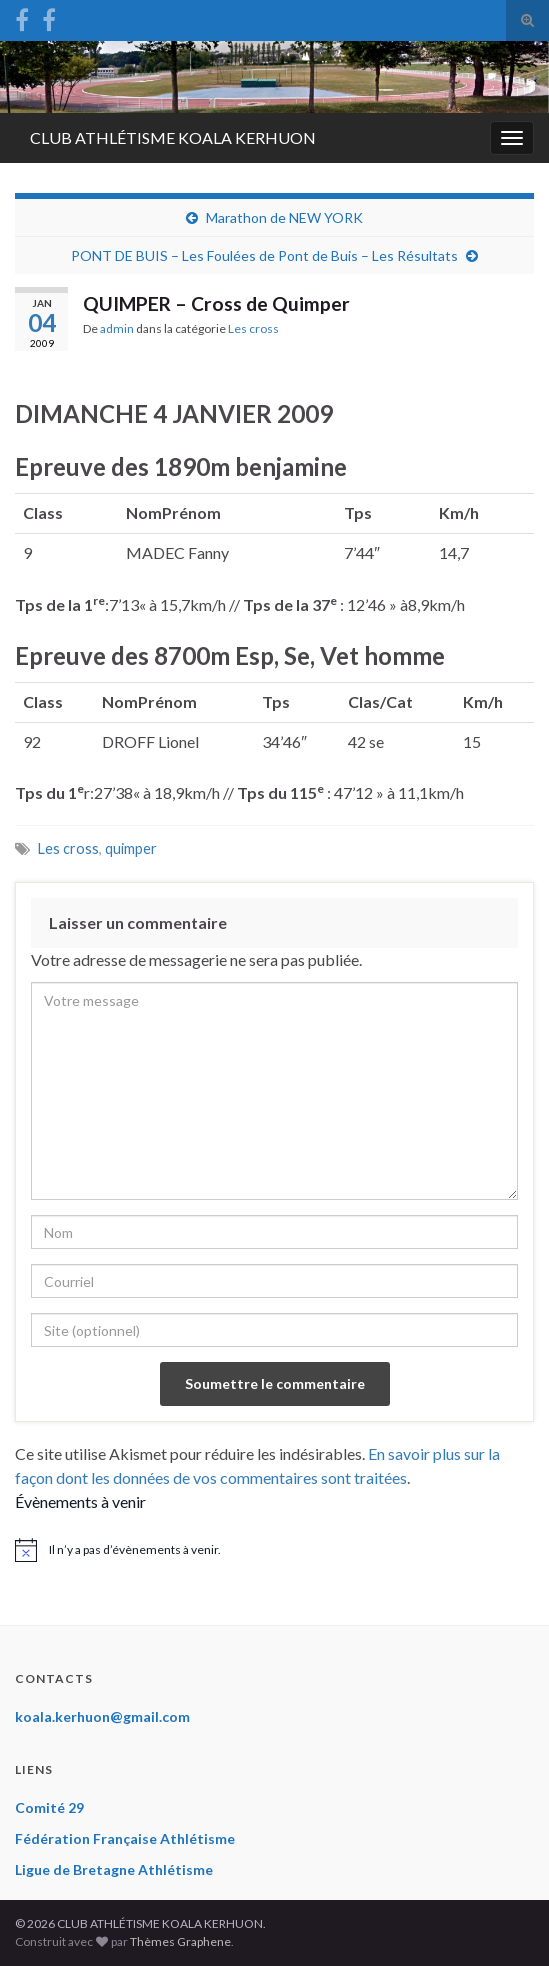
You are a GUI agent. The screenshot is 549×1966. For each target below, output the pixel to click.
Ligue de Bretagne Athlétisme (114, 1869)
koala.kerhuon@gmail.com (102, 1716)
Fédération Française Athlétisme (125, 1838)
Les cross (253, 328)
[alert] (274, 1550)
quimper (131, 848)
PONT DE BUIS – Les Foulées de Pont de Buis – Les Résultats (264, 255)
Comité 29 (49, 1807)
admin (117, 328)
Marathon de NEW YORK (284, 217)
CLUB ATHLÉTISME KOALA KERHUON (173, 137)
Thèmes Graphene (180, 1941)
